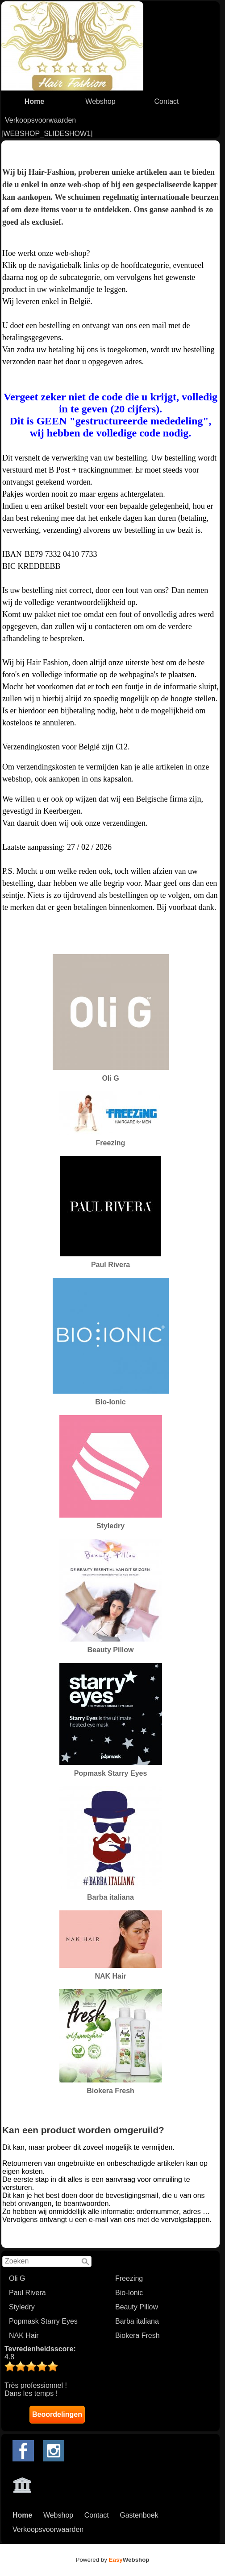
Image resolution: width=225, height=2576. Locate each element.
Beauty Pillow (136, 2307)
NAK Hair (24, 2335)
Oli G (17, 2278)
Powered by (113, 2559)
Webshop (100, 101)
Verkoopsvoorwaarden (40, 120)
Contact (166, 101)
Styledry (22, 2307)
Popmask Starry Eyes (43, 2321)
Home (34, 101)
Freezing (129, 2278)
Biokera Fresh (137, 2335)
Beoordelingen (57, 2414)
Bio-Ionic (129, 2292)
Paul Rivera (27, 2292)
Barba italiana (137, 2321)
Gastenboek (139, 2515)
